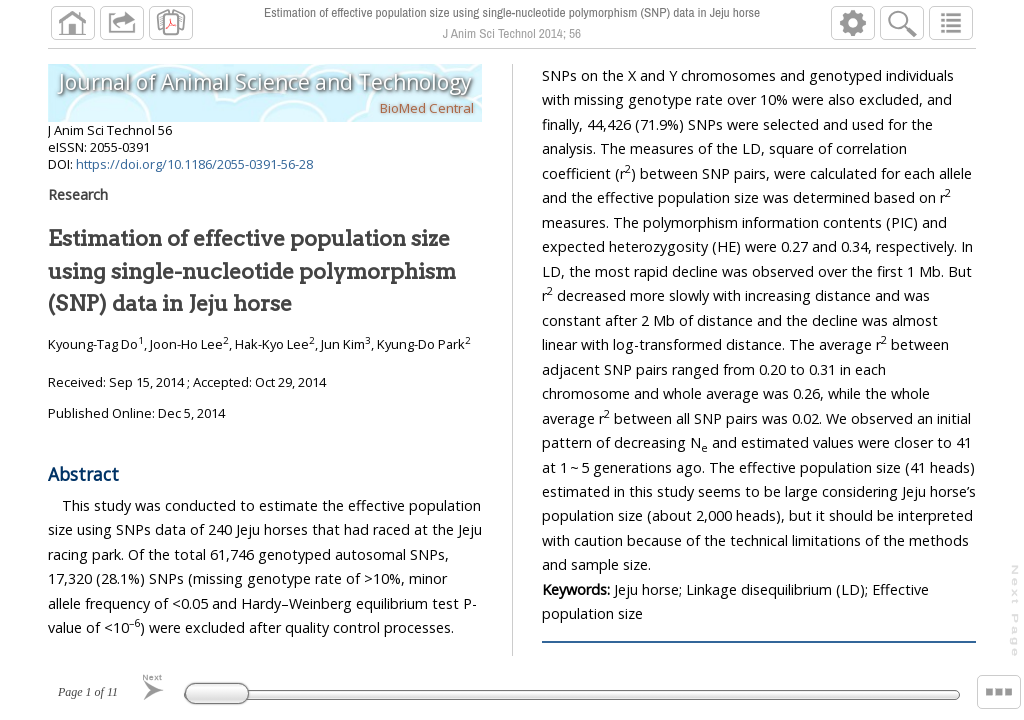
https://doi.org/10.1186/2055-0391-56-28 (194, 164)
